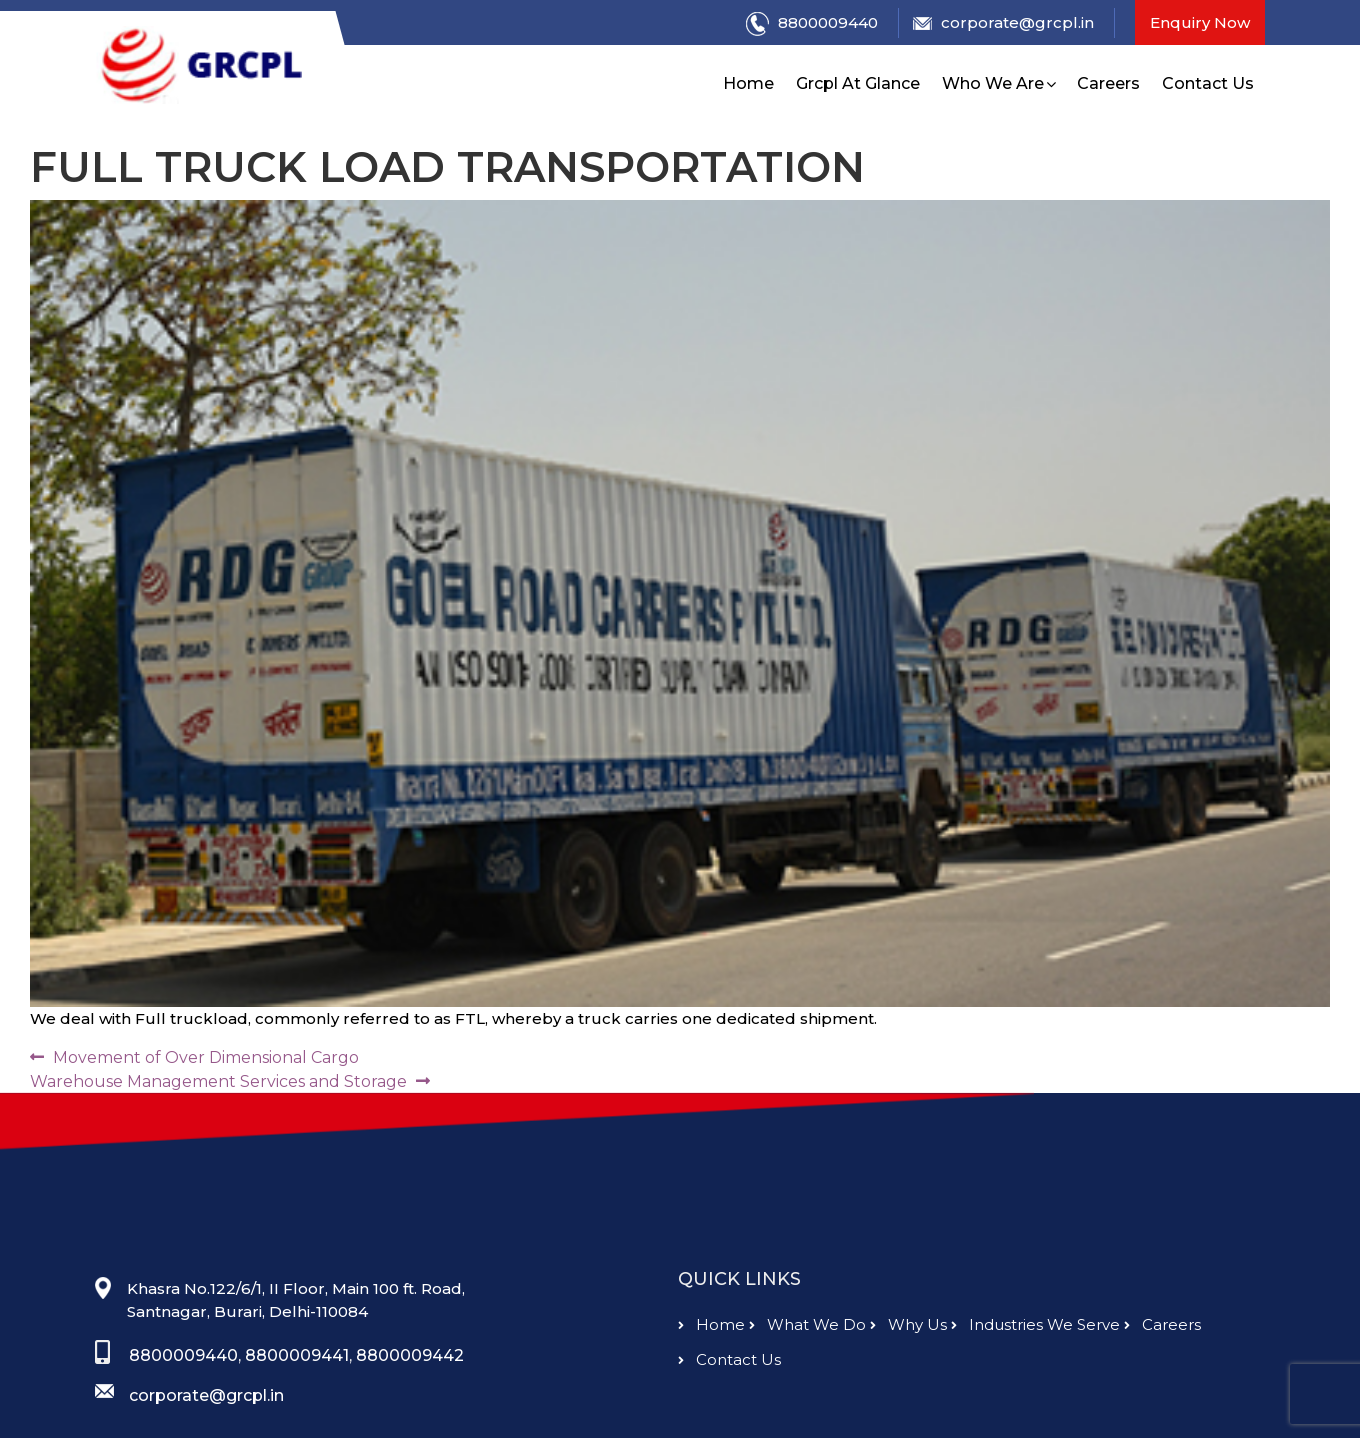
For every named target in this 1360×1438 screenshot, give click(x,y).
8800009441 (297, 1397)
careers (1162, 1367)
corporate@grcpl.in (1003, 22)
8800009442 (410, 1397)
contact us (729, 1402)
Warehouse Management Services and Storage (218, 1081)
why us (908, 1367)
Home (748, 83)
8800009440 (812, 24)
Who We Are (993, 83)
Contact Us (1208, 83)
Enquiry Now (1200, 22)
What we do (807, 1367)
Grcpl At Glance (858, 83)
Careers (1108, 83)
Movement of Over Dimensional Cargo (205, 1057)
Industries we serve (1035, 1367)
